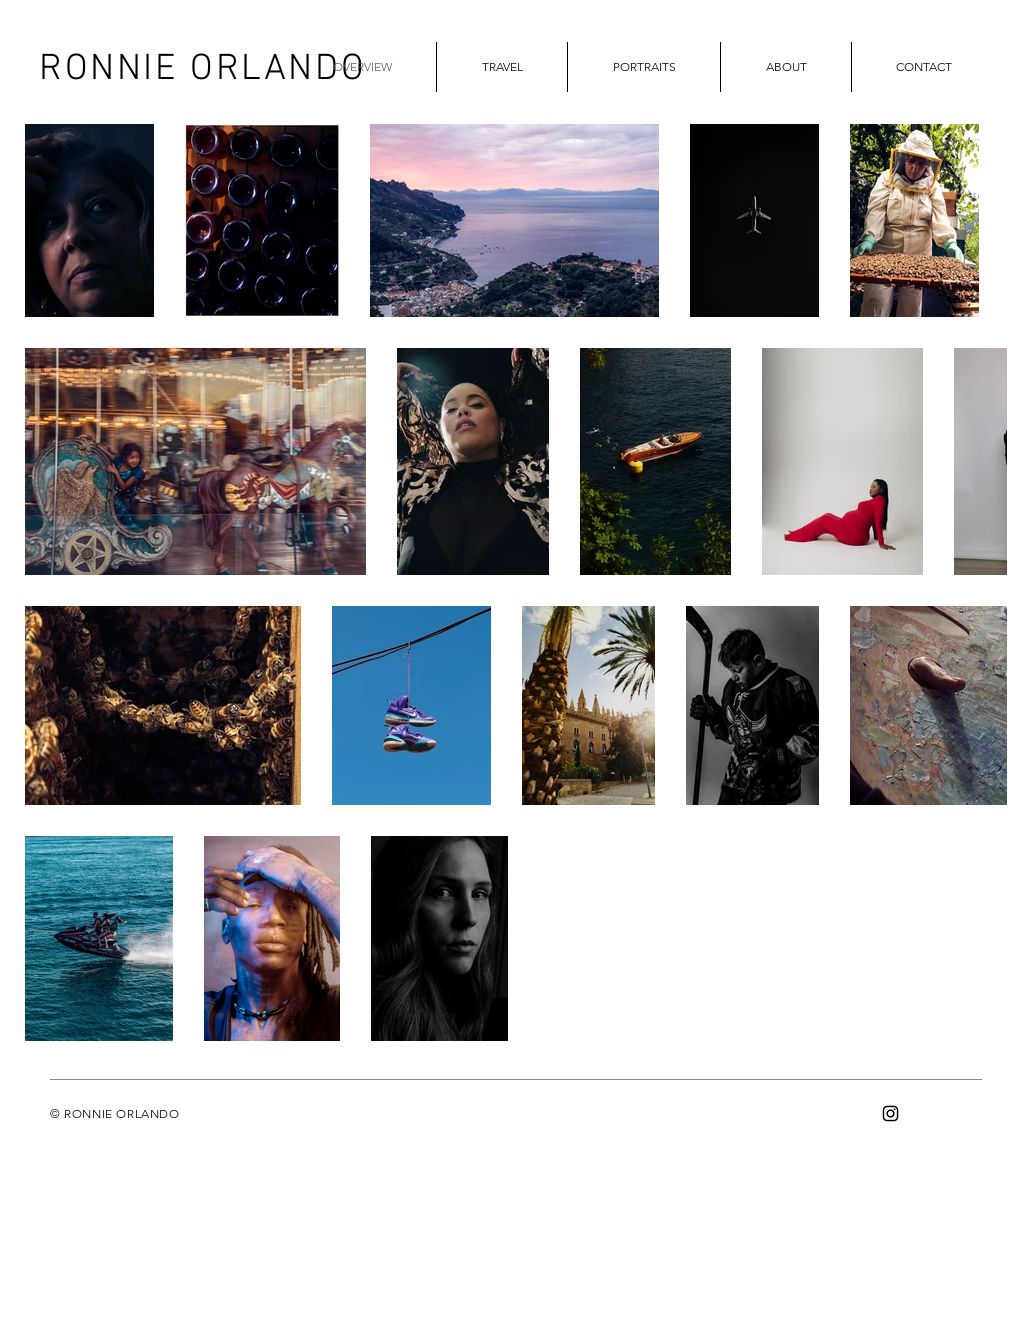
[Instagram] (890, 1113)
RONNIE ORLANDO (202, 70)
